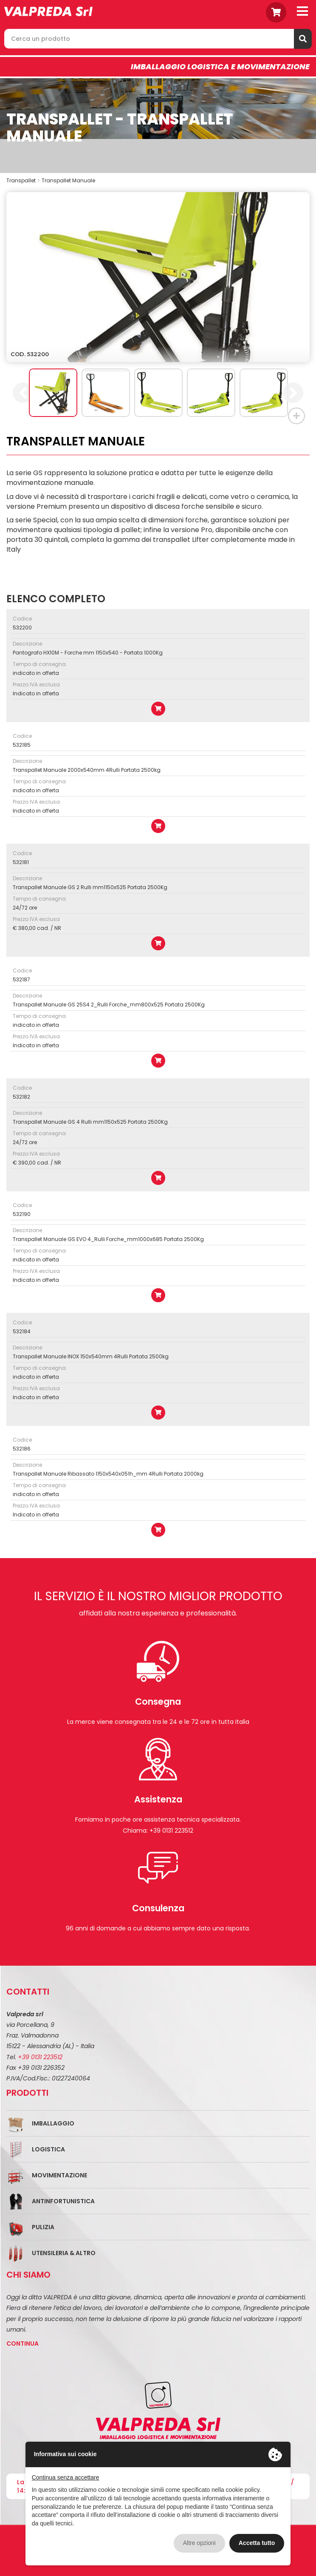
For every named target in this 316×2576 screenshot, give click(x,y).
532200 (22, 627)
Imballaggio (53, 2123)
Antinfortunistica (63, 2201)
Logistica (48, 2149)
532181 (21, 862)
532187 (21, 979)
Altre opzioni (199, 2542)
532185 (22, 744)
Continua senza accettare (65, 2477)
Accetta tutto (257, 2542)
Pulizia (43, 2227)
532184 (22, 1331)
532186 (22, 1448)
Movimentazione (59, 2175)
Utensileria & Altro (64, 2253)
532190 (22, 1214)
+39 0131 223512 (40, 2057)
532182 (21, 1096)
